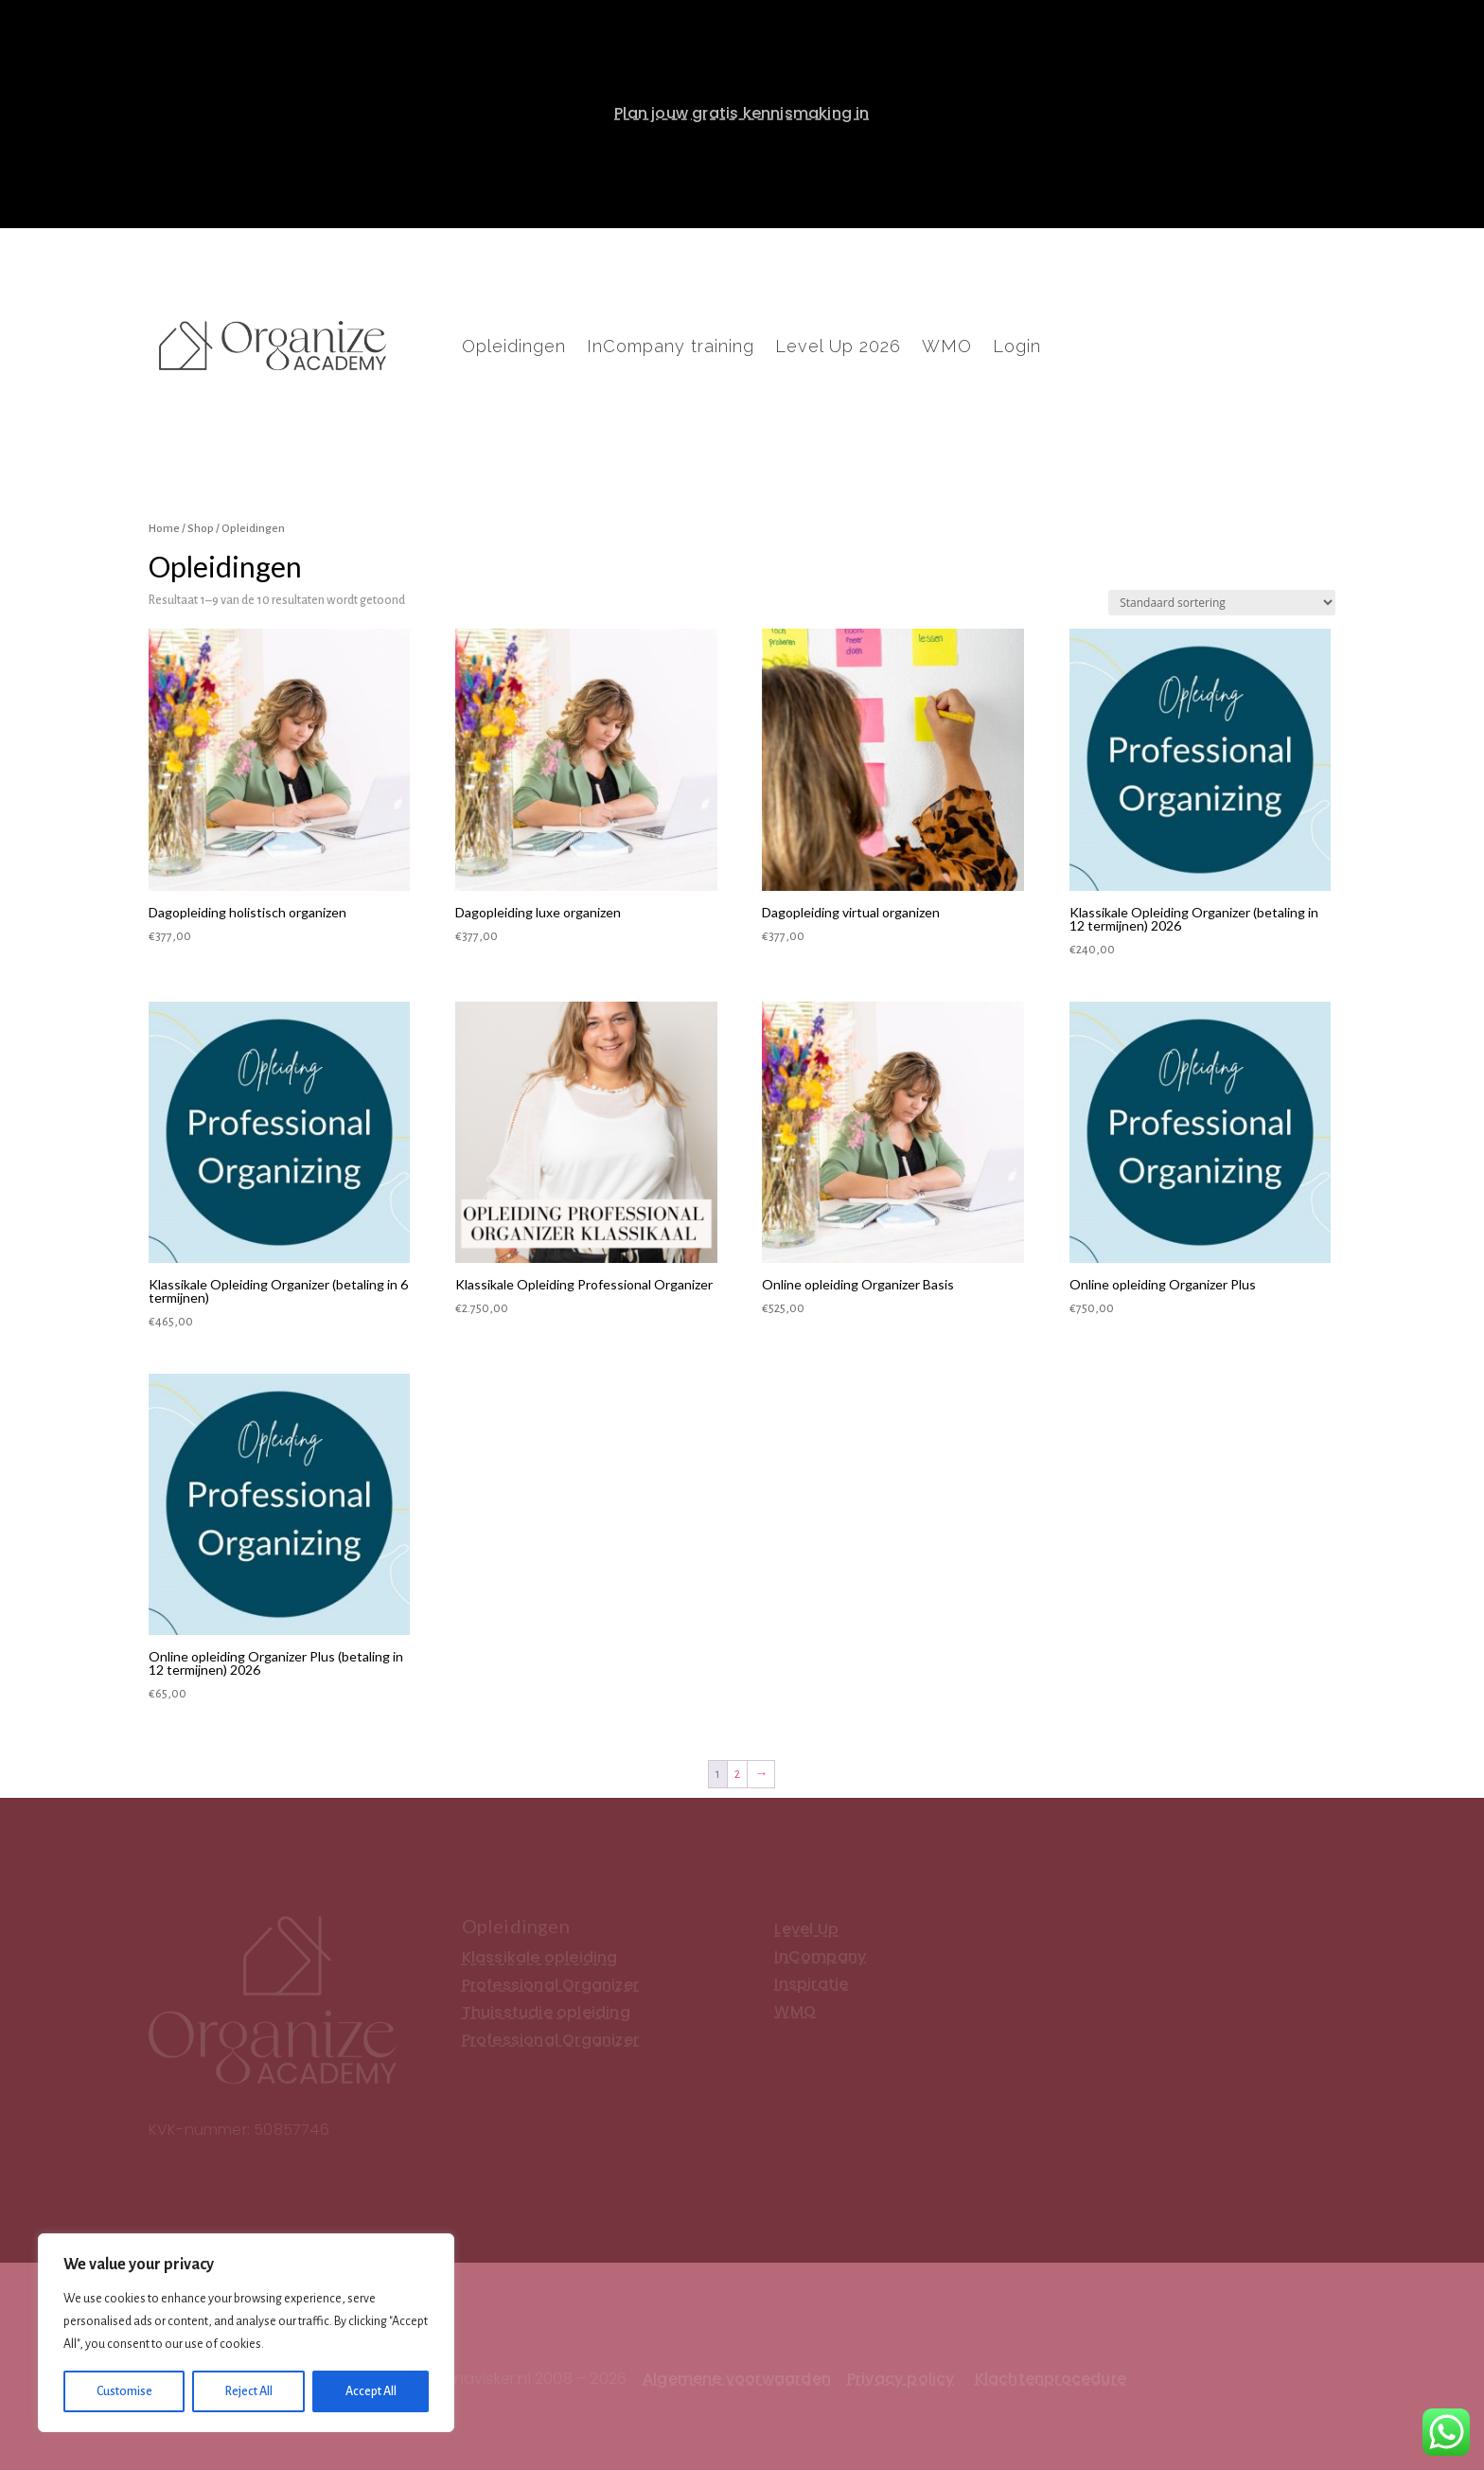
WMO (947, 348)
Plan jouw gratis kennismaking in (741, 113)
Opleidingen (514, 348)
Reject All (249, 2391)
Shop (200, 529)
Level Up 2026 (838, 348)
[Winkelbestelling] (1221, 602)
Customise (124, 2391)
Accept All (371, 2391)
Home (164, 529)
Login (1017, 348)
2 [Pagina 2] (737, 1774)
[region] (246, 2332)
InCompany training (670, 348)
